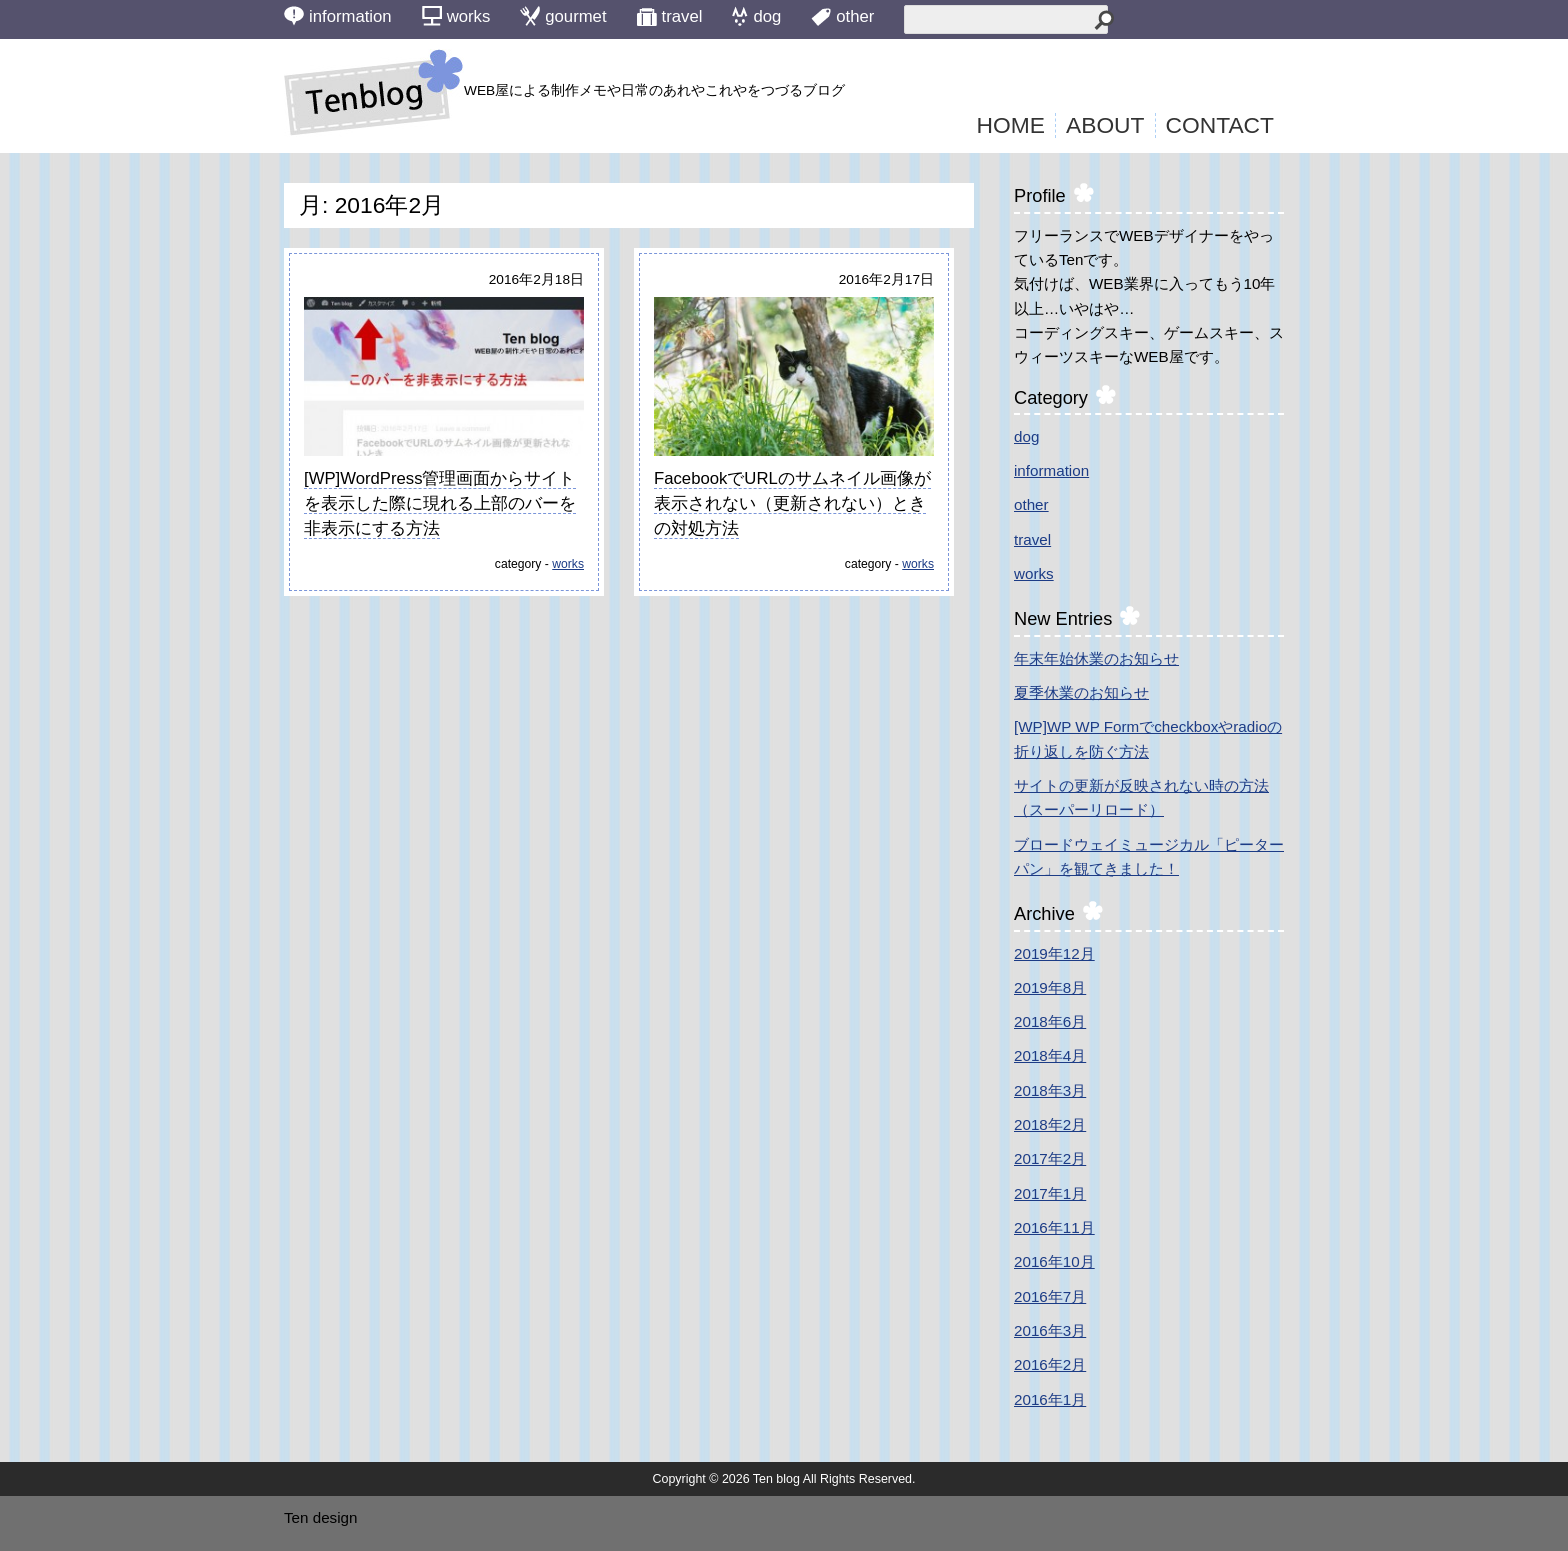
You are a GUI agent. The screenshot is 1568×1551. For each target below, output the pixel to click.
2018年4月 (1050, 1055)
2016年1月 (1050, 1399)
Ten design (320, 1517)
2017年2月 (1050, 1158)
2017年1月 (1050, 1193)
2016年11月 (1054, 1227)
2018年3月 (1050, 1090)
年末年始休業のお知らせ (1096, 658)
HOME (1011, 125)
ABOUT (1105, 125)
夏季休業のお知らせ (1081, 692)
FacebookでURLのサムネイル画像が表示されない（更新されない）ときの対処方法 (792, 504)
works (568, 564)
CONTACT (1220, 125)
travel (1032, 539)
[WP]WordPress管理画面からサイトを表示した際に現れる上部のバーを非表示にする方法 (440, 504)
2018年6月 (1050, 1021)
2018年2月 (1050, 1124)
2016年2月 (1050, 1364)
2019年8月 (1050, 987)
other (1031, 504)
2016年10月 (1054, 1261)
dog (1026, 436)
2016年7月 (1050, 1296)
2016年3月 (1050, 1330)
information (1051, 470)
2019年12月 (1054, 953)
